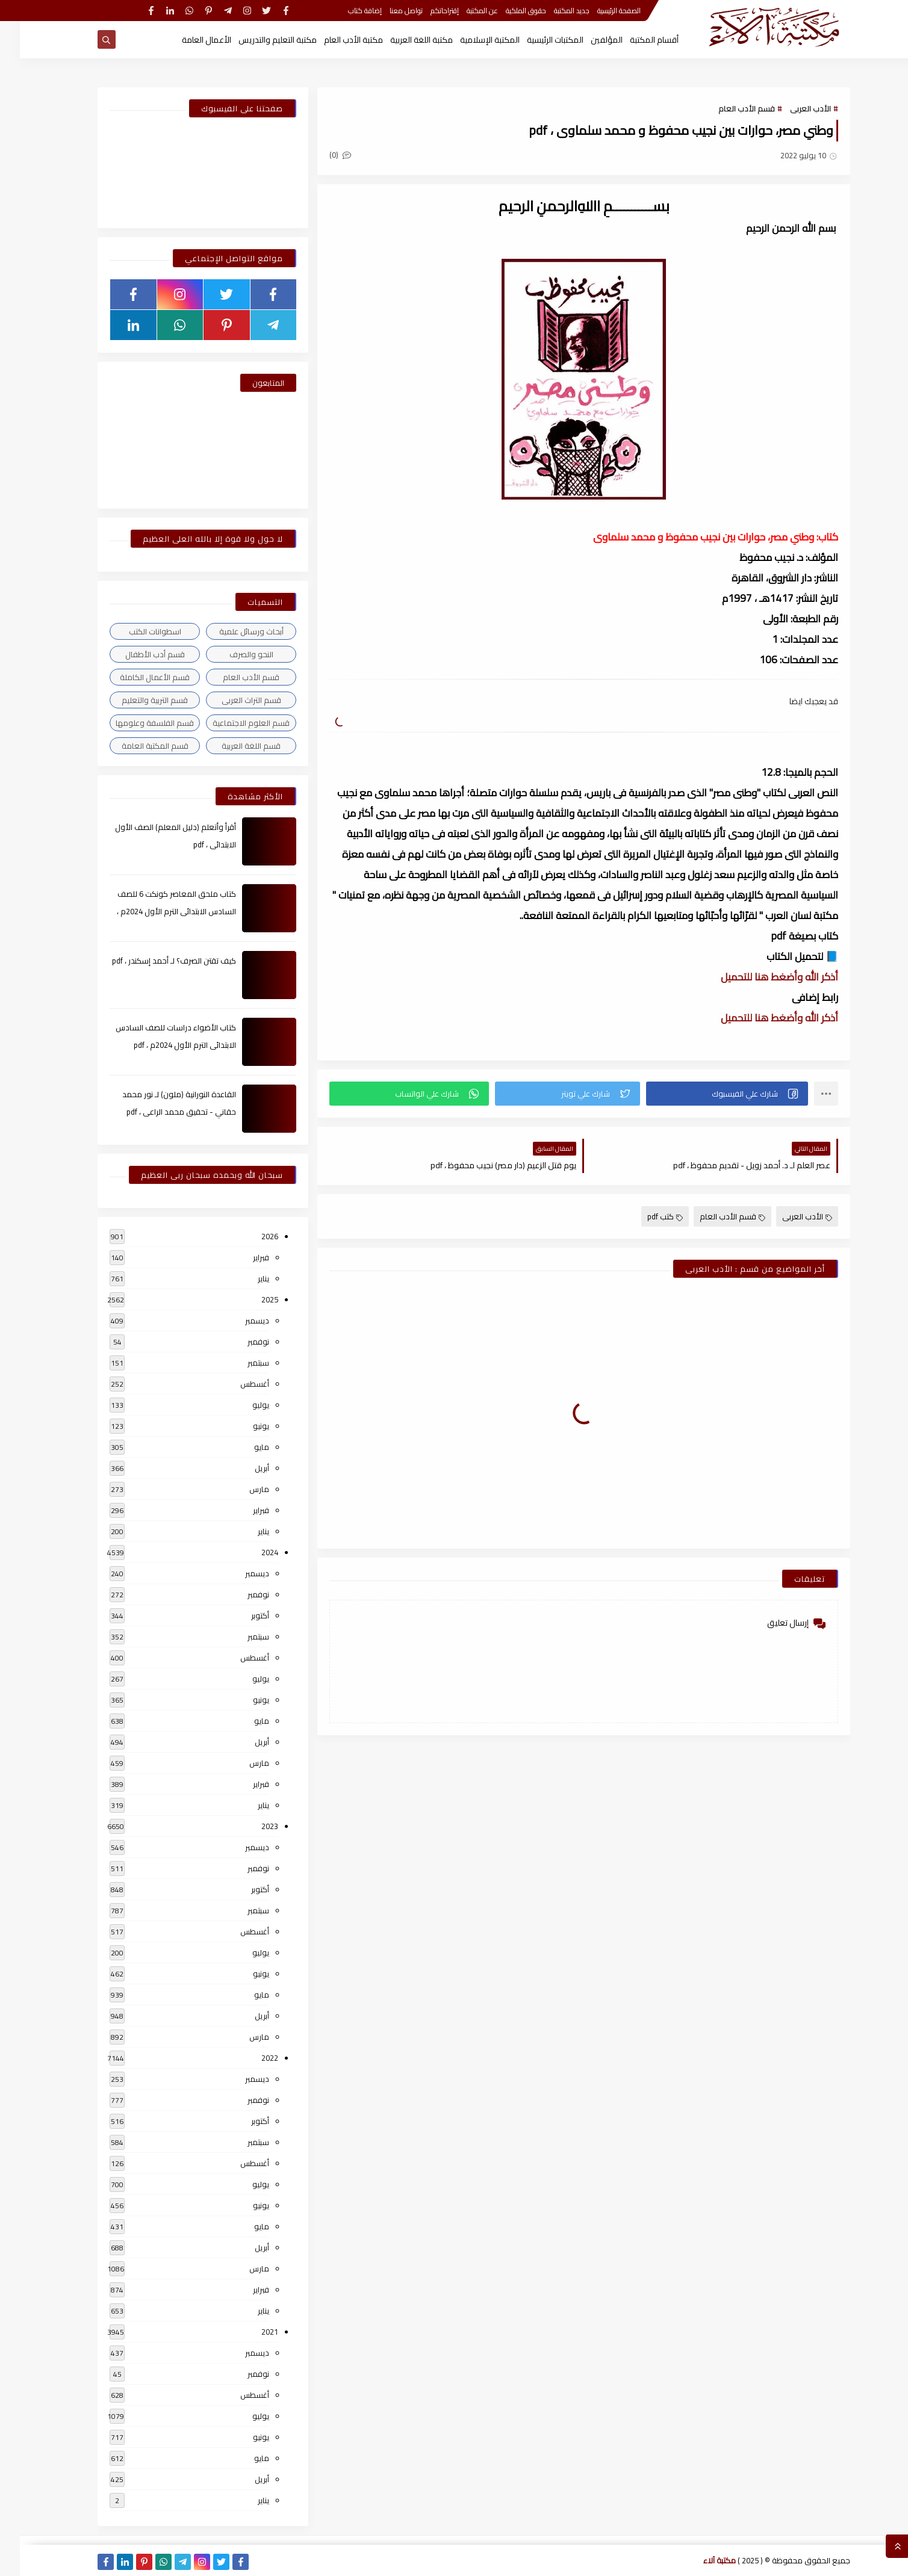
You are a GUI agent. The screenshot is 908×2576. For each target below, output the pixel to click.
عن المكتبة (462, 10)
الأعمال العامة (186, 40)
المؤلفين (587, 40)
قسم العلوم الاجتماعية (231, 723)
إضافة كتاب (345, 10)
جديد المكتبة (552, 10)
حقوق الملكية (506, 10)
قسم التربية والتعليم (135, 700)
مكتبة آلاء (699, 2560)
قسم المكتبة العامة (135, 745)
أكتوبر (240, 1615)
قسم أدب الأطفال (135, 654)
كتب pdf (645, 1216)
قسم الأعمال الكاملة (135, 677)
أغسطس (234, 1383)
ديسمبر (237, 1320)
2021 (249, 2331)
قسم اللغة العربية (231, 745)
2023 (249, 1826)
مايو (241, 1447)
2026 (249, 1236)
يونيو (241, 1426)
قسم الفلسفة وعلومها (135, 723)
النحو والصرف (231, 654)
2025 (249, 1299)
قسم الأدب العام (726, 108)
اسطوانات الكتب (135, 631)
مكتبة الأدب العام (333, 40)
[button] (707, 1094)
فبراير (241, 1257)
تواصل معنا (386, 10)
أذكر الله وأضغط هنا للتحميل (759, 976)
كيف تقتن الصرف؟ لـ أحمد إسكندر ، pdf (154, 960)
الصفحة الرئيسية (599, 10)
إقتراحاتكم (425, 10)
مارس (239, 1489)
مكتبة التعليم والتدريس (258, 40)
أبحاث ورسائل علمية (231, 631)
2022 (249, 2058)
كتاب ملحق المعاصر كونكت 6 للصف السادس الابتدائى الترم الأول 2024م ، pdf (156, 911)
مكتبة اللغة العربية (401, 40)
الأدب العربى (790, 108)
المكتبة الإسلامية (470, 40)
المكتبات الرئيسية (535, 40)
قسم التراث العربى (231, 700)
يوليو (240, 1405)
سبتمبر (238, 1362)
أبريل (242, 1468)
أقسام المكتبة (634, 40)
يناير (243, 1278)
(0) (320, 154)
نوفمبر (238, 1341)
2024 (249, 1552)
